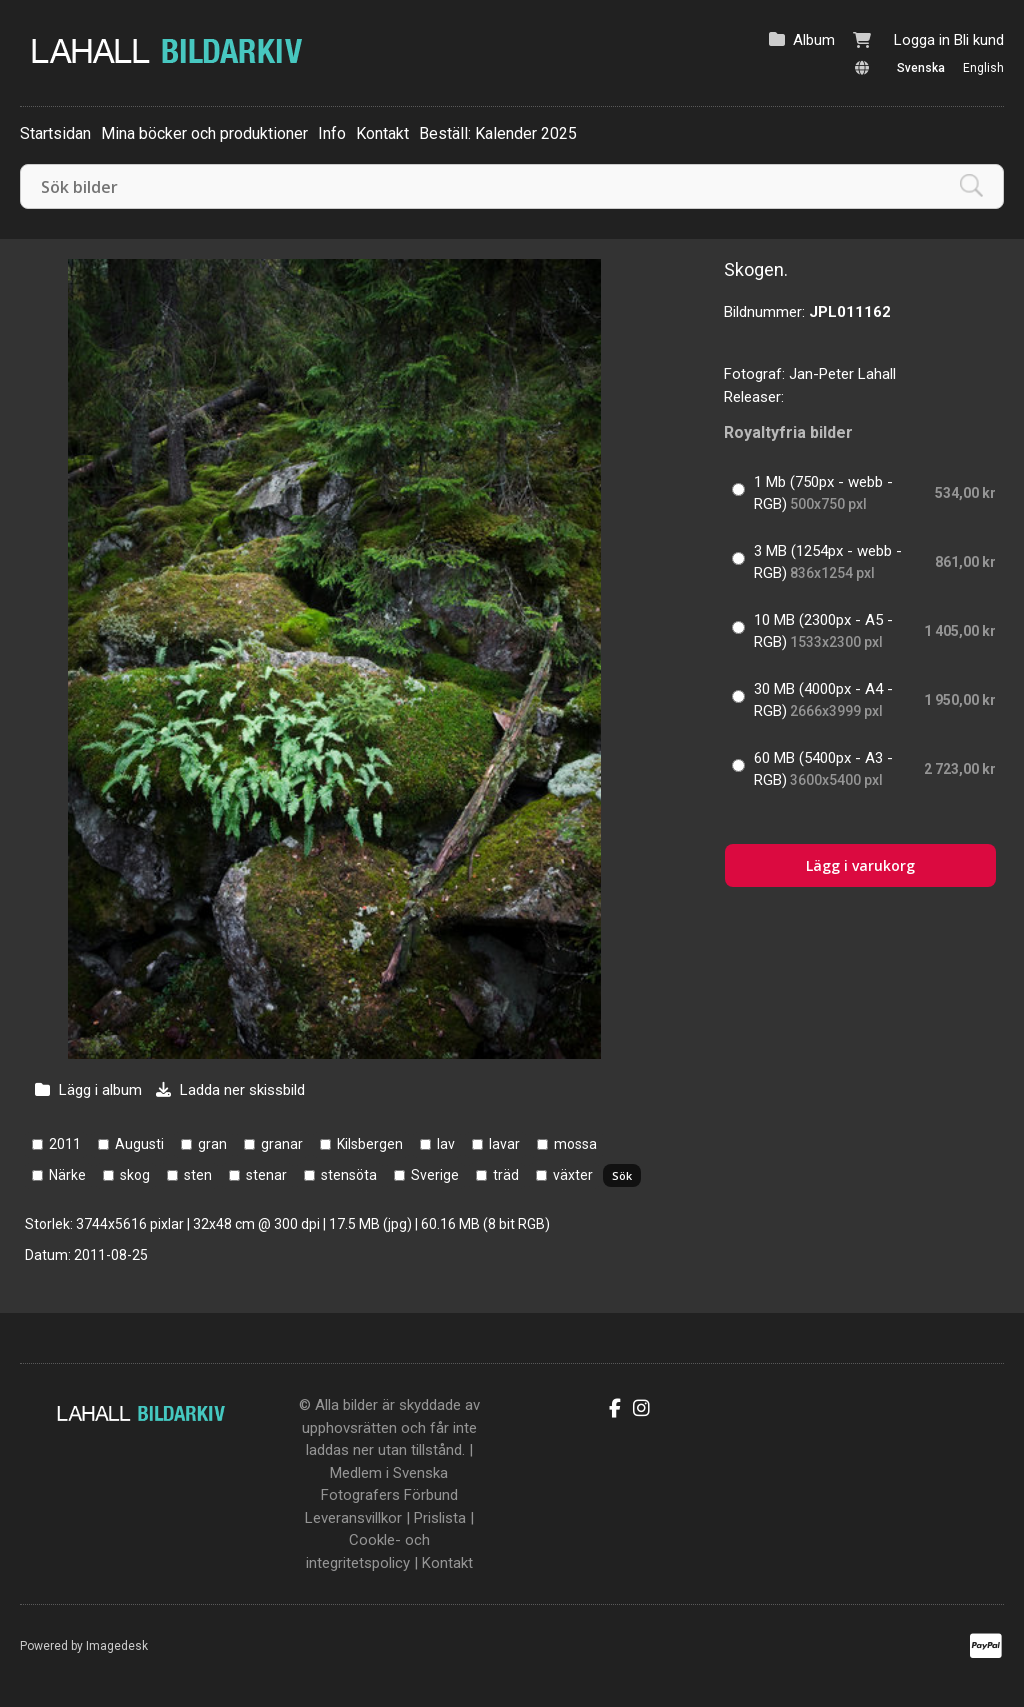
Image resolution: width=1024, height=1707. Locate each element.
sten (198, 1175)
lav (446, 1144)
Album (814, 40)
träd (506, 1175)
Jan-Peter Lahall (842, 374)
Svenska (921, 68)
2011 (65, 1144)
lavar (504, 1144)
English (983, 68)
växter (573, 1175)
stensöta (349, 1175)
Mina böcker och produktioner (204, 133)
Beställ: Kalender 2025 (498, 133)
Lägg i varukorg (860, 865)
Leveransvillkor (353, 1518)
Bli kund (979, 40)
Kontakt (382, 133)
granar (282, 1144)
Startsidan (55, 133)
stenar (266, 1175)
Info (332, 133)
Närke (67, 1175)
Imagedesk (117, 1646)
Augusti (139, 1144)
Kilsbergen (370, 1144)
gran (212, 1144)
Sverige (435, 1175)
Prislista (440, 1518)
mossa (575, 1144)
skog (135, 1175)
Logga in (922, 40)
